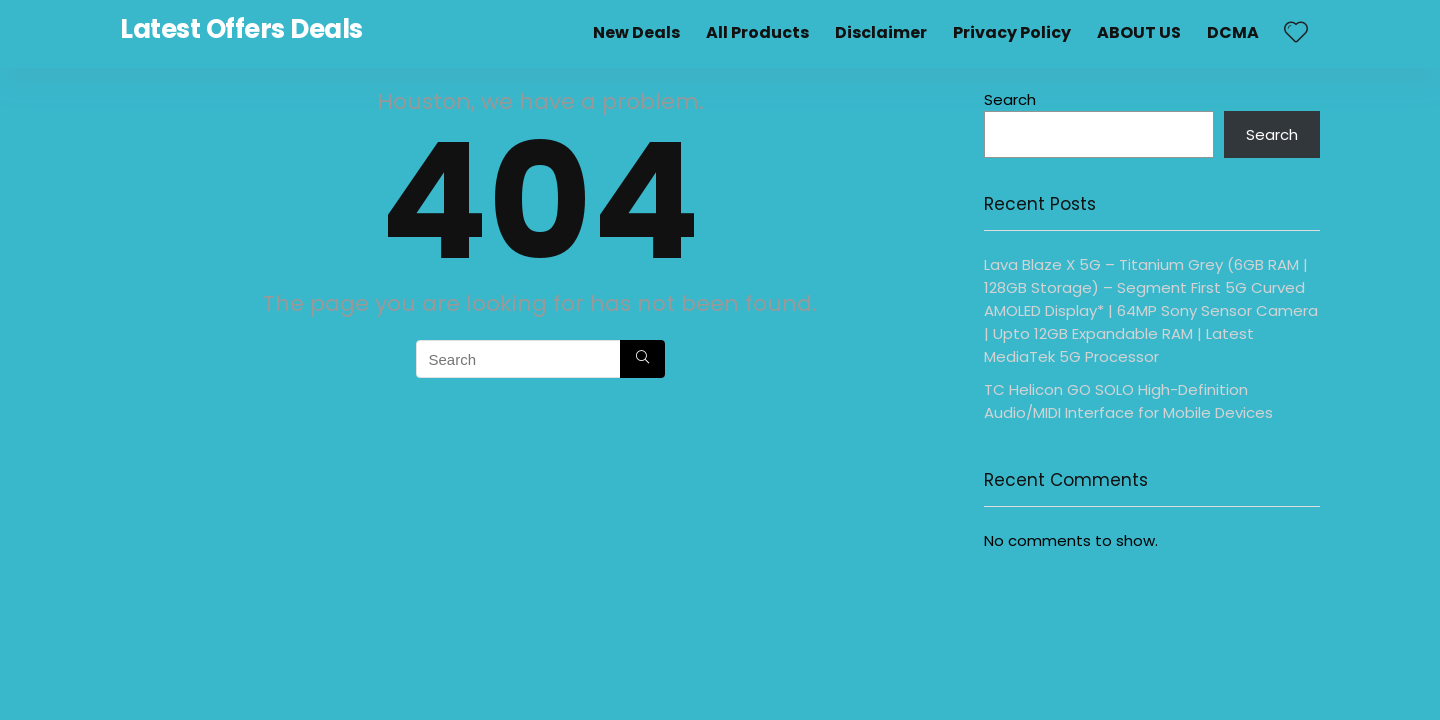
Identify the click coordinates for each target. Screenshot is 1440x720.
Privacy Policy (1012, 32)
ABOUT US (1139, 32)
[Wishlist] (1296, 33)
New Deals (636, 32)
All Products (757, 32)
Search (1010, 99)
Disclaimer (881, 32)
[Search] (642, 359)
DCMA (1233, 32)
